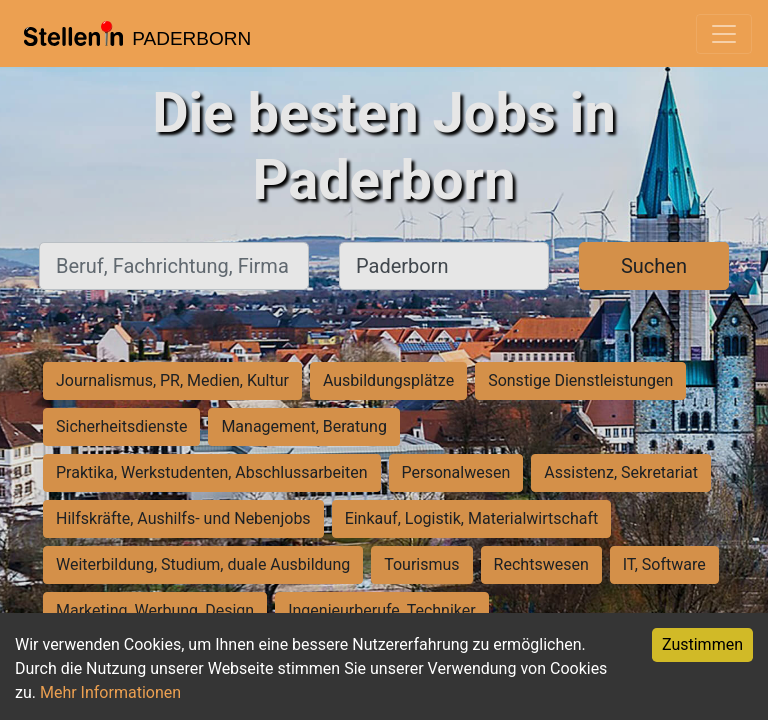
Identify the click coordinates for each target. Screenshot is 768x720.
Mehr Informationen (110, 692)
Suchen (654, 266)
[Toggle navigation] (724, 34)
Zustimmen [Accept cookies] (702, 644)
